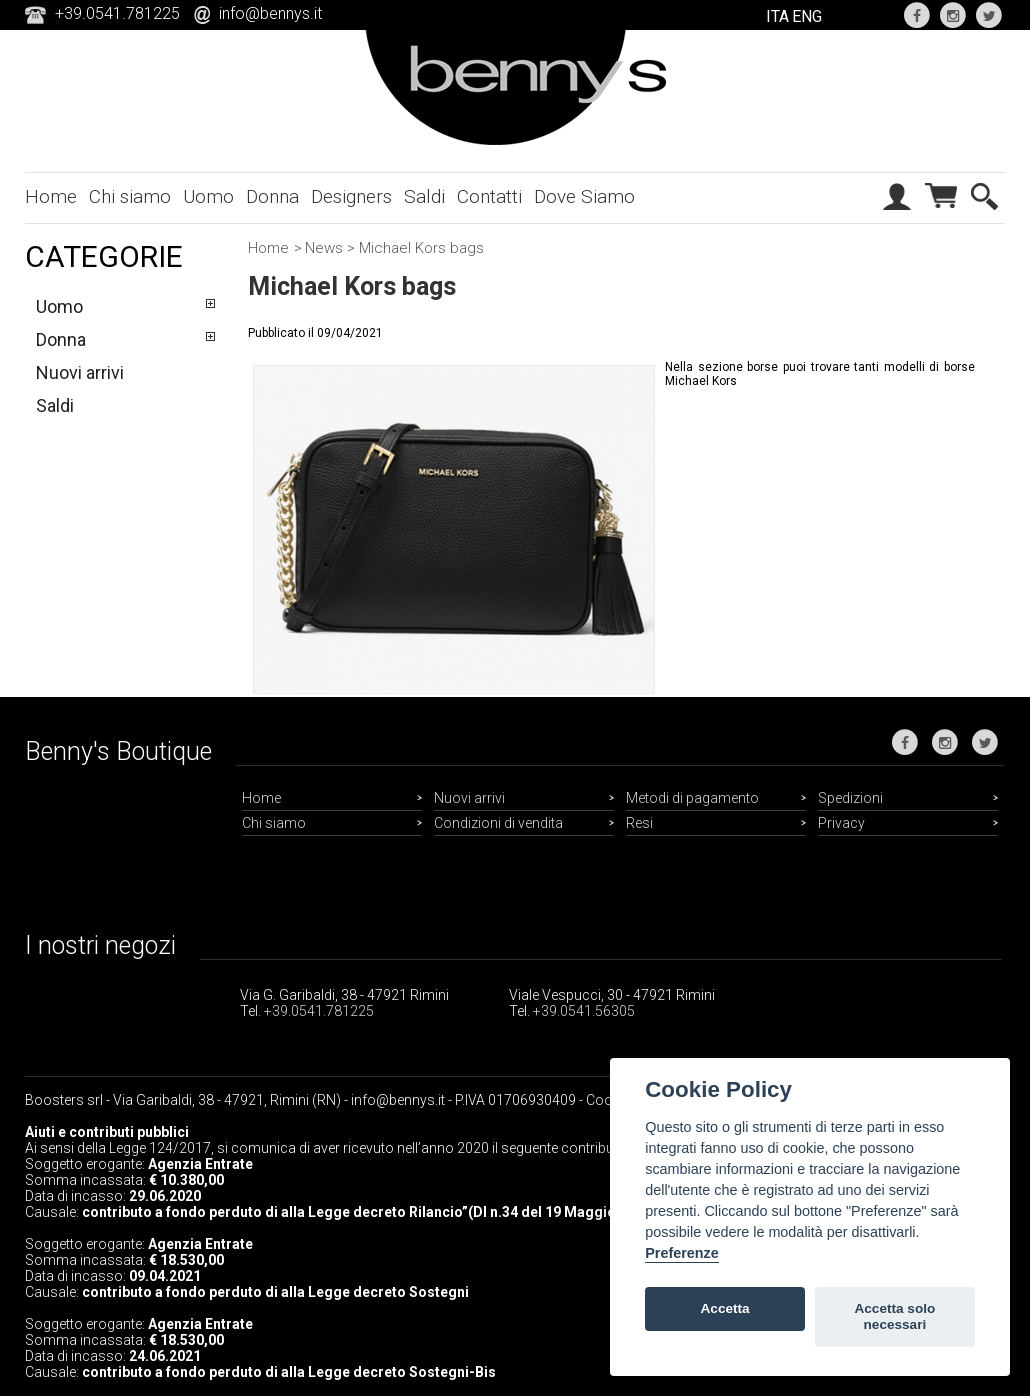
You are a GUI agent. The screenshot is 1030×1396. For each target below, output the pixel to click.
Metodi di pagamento (692, 798)
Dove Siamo (584, 196)
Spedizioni (850, 798)
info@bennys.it (270, 13)
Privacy (841, 823)
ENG (807, 16)
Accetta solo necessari (894, 1316)
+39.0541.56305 (584, 1011)
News (324, 248)
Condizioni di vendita (498, 823)
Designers (351, 196)
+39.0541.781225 (319, 1011)
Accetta (725, 1308)
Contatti (489, 196)
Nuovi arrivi (80, 372)
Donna (272, 196)
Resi (639, 823)
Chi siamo (130, 196)
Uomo (208, 196)
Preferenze (682, 1253)
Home (51, 196)
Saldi (424, 196)
